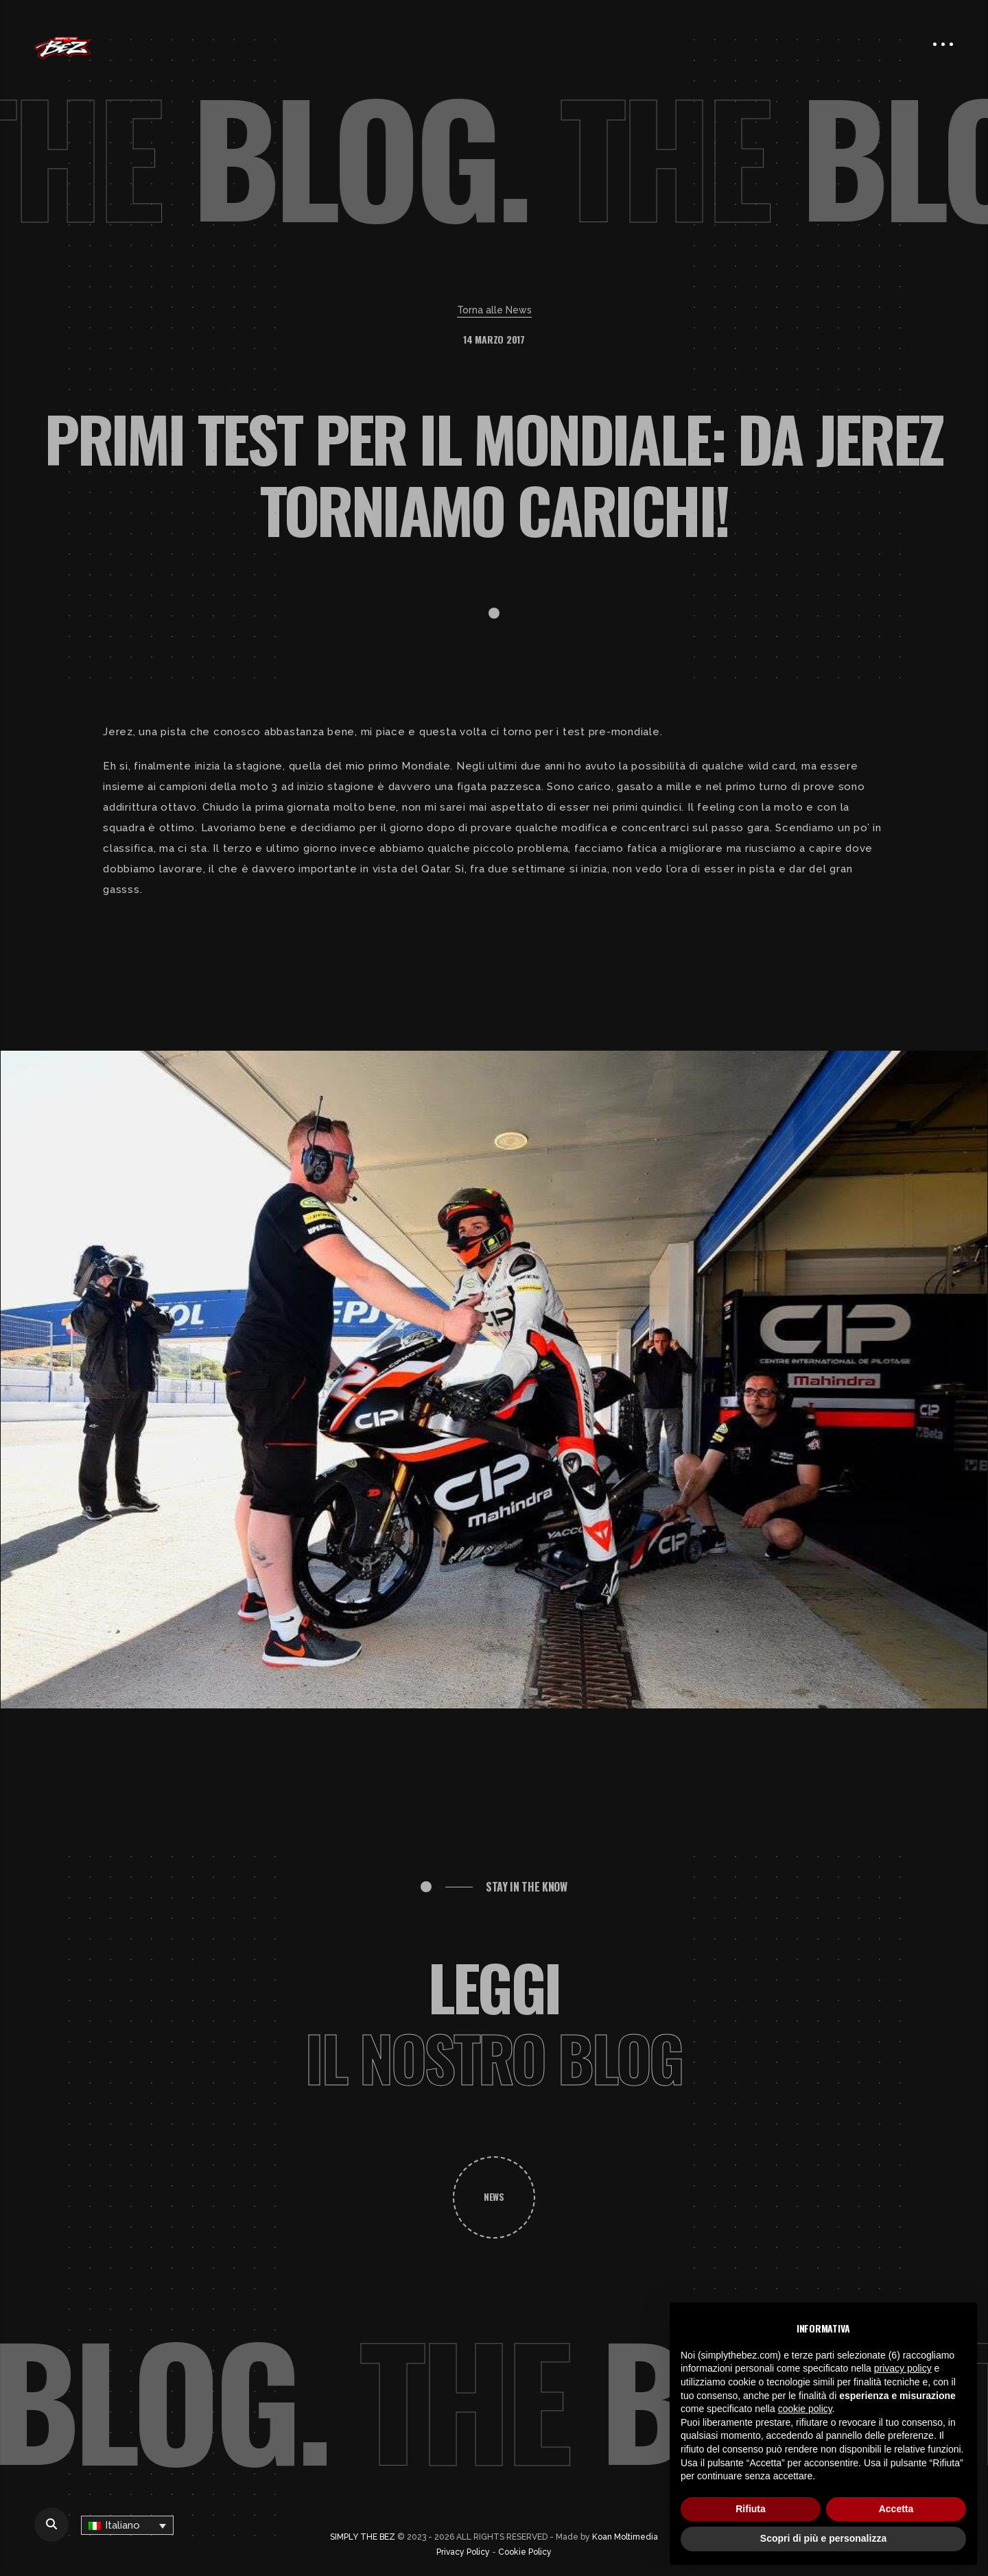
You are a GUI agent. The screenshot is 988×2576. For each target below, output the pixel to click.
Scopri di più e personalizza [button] (823, 2538)
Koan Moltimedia (625, 2537)
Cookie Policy (525, 2552)
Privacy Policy (463, 2552)
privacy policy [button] (903, 2368)
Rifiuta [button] (751, 2508)
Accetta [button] (896, 2508)
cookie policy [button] (805, 2408)
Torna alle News (494, 310)
